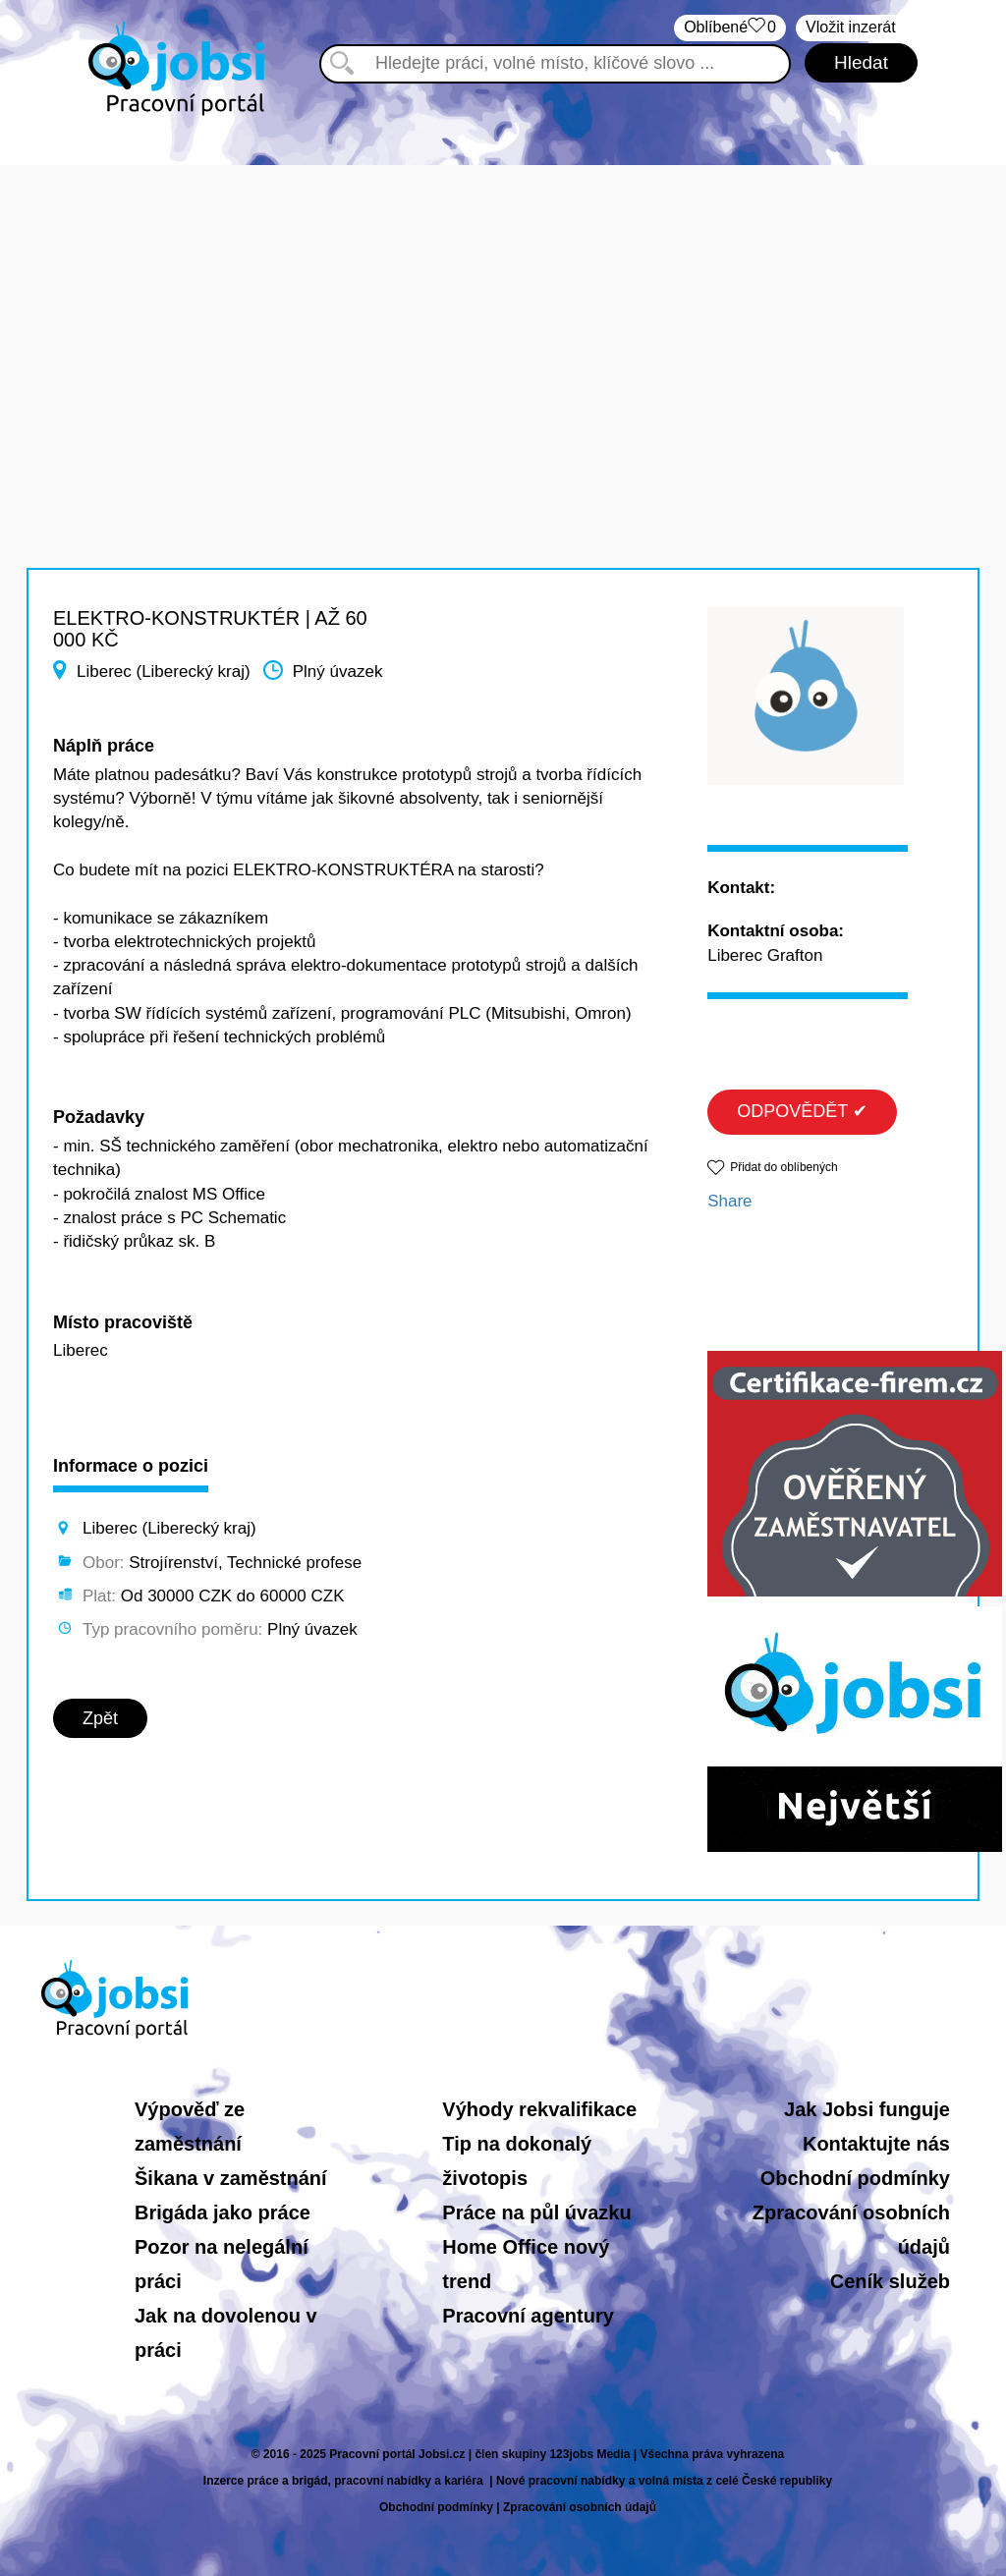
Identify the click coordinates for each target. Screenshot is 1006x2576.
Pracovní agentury (528, 2315)
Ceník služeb (890, 2281)
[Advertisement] (503, 302)
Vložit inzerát (851, 27)
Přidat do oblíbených (783, 1167)
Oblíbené (730, 28)
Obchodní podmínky (855, 2178)
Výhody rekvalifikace (539, 2109)
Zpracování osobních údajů (579, 2507)
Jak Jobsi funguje (867, 2109)
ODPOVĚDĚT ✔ (802, 1111)
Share (729, 1201)
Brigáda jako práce (222, 2212)
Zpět (100, 1718)
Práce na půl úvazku (536, 2212)
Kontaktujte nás (876, 2144)
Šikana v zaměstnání (231, 2178)
